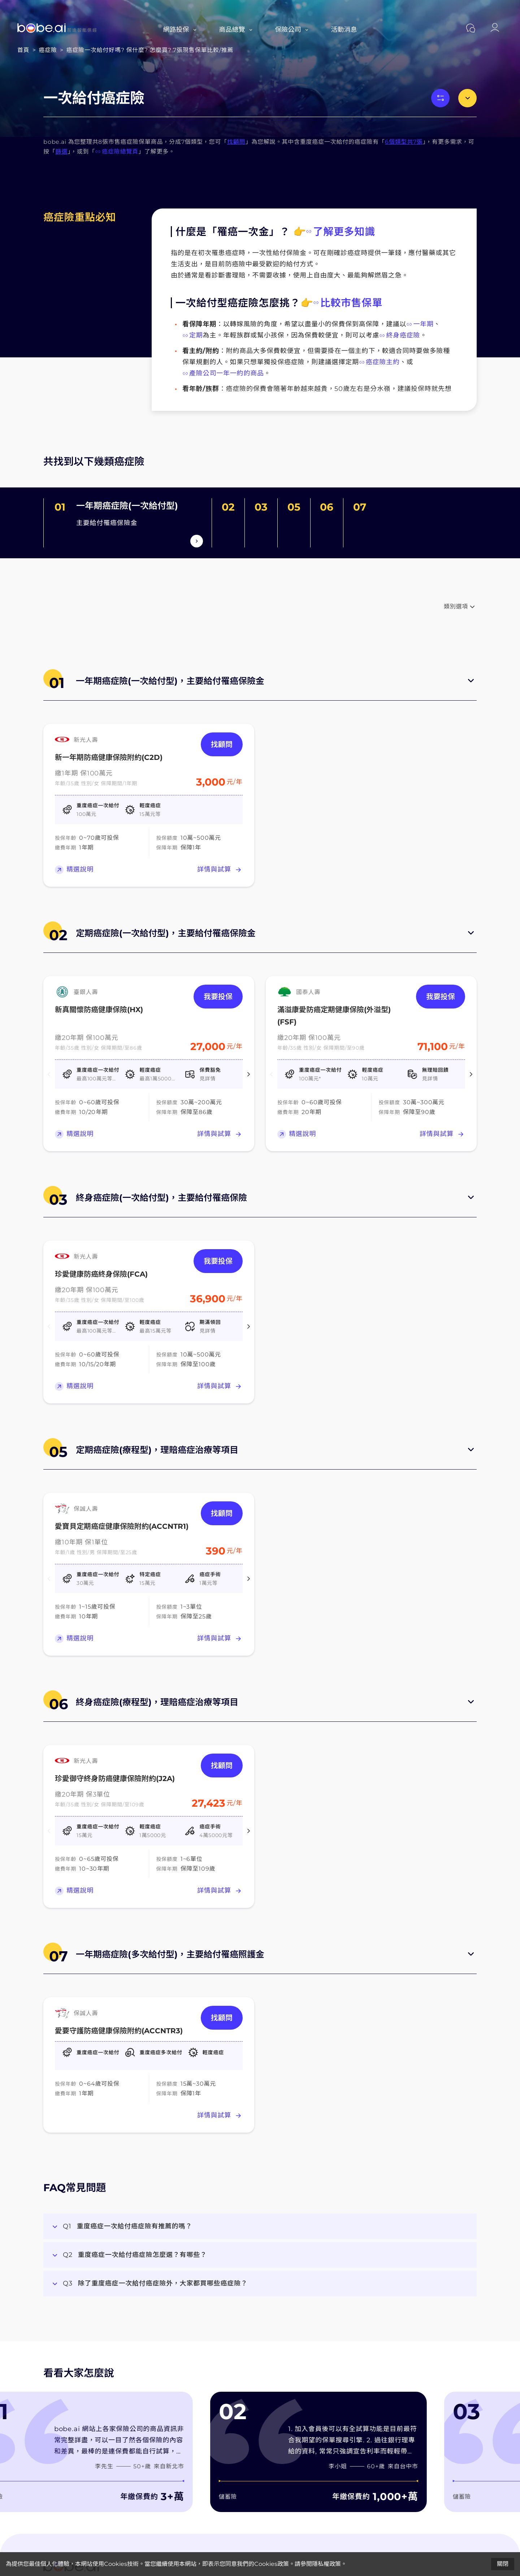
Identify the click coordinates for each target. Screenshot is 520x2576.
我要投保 (218, 996)
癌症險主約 (379, 362)
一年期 (419, 324)
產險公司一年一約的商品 (223, 373)
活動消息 (344, 29)
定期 (192, 335)
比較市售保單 (347, 303)
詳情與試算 (220, 869)
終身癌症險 (399, 335)
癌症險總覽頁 (116, 151)
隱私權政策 (326, 2563)
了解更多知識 (340, 231)
